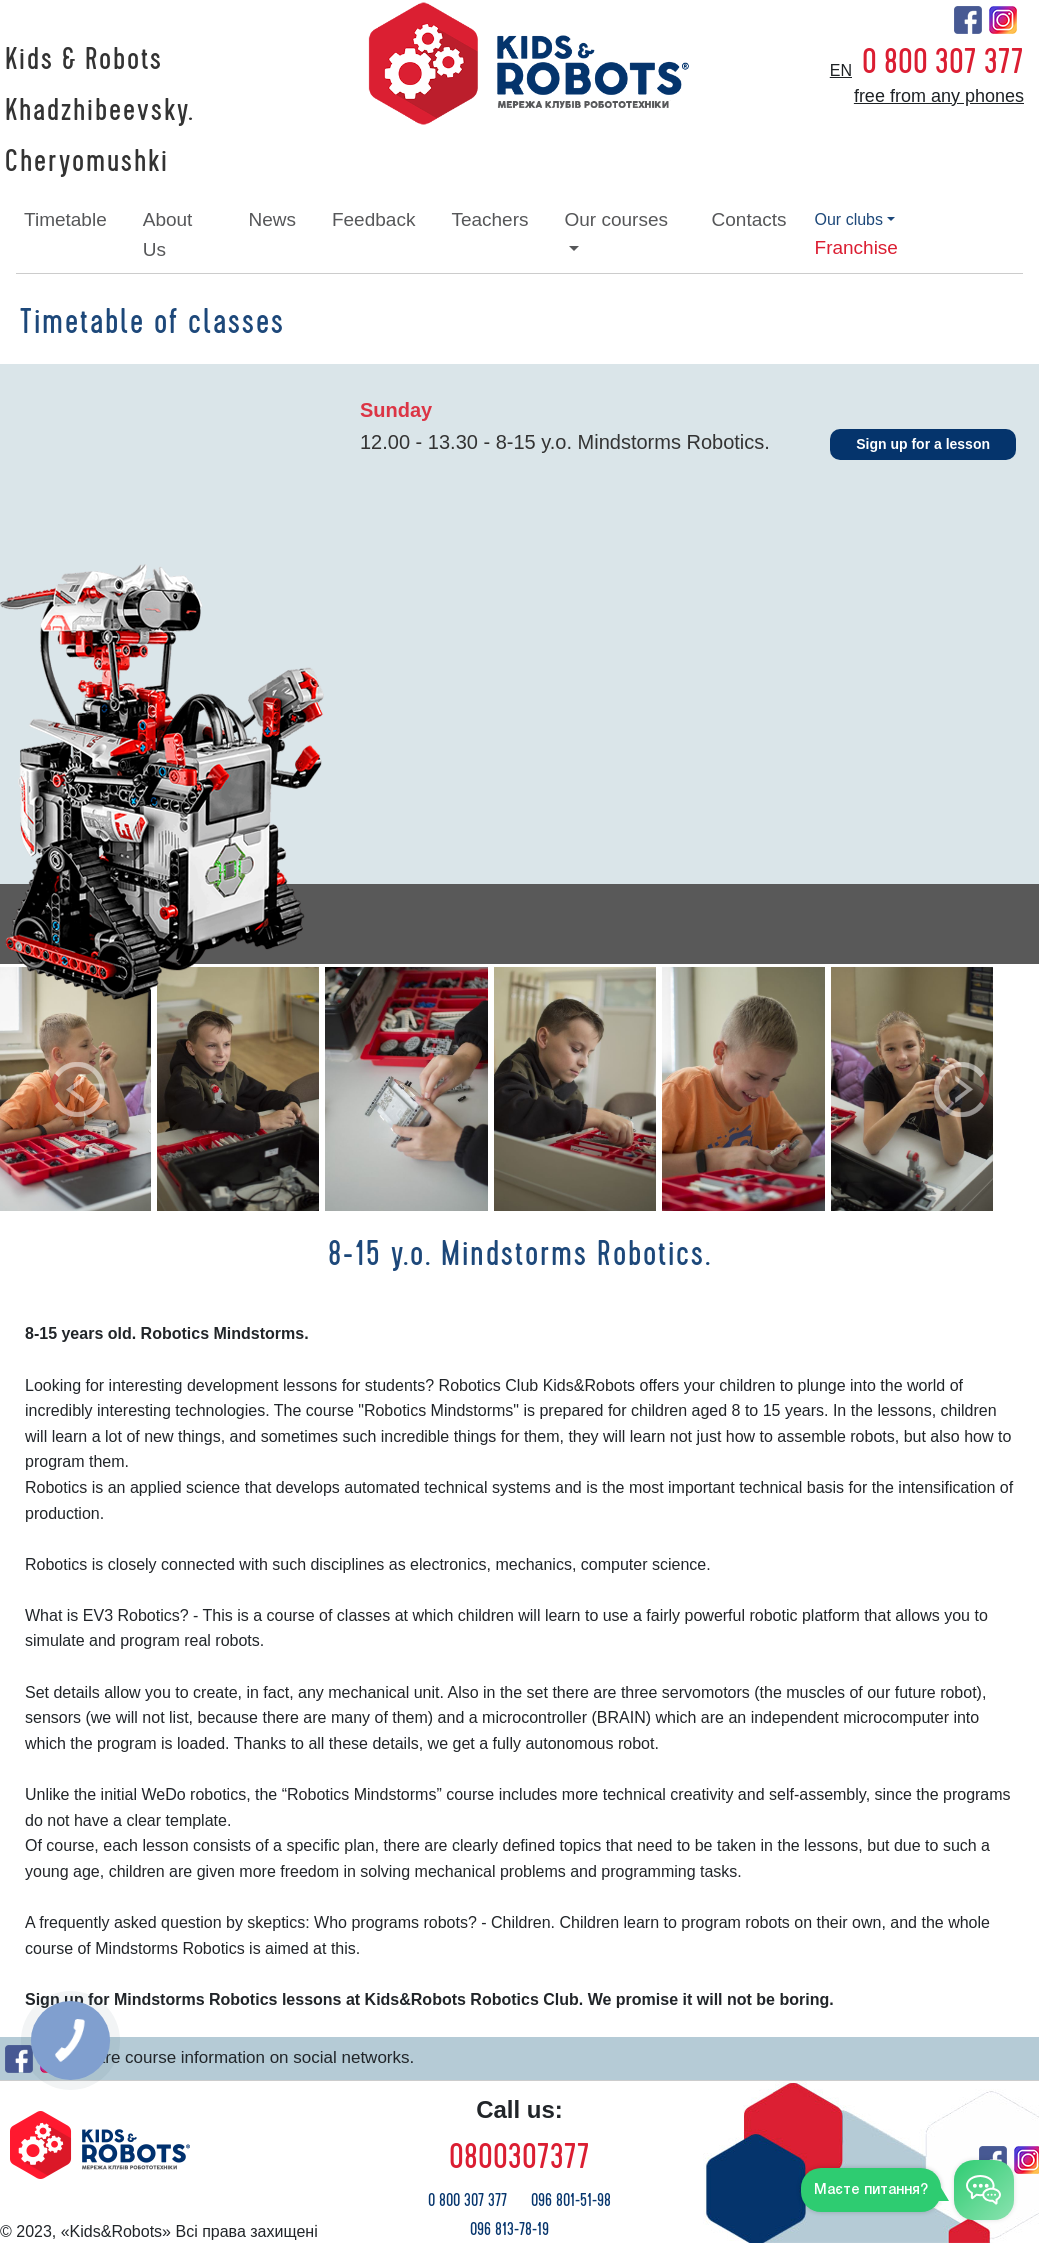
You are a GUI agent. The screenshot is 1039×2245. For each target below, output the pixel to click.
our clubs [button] (849, 219)
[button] (78, 1089)
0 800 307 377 (943, 62)
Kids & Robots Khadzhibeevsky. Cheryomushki (99, 111)
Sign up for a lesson (923, 444)
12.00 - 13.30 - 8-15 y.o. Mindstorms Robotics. (565, 442)
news (272, 219)
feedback (373, 219)
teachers (489, 219)
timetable (65, 219)
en (841, 70)
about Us (168, 234)
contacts (749, 219)
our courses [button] (616, 219)
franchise (856, 247)
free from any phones (939, 96)
